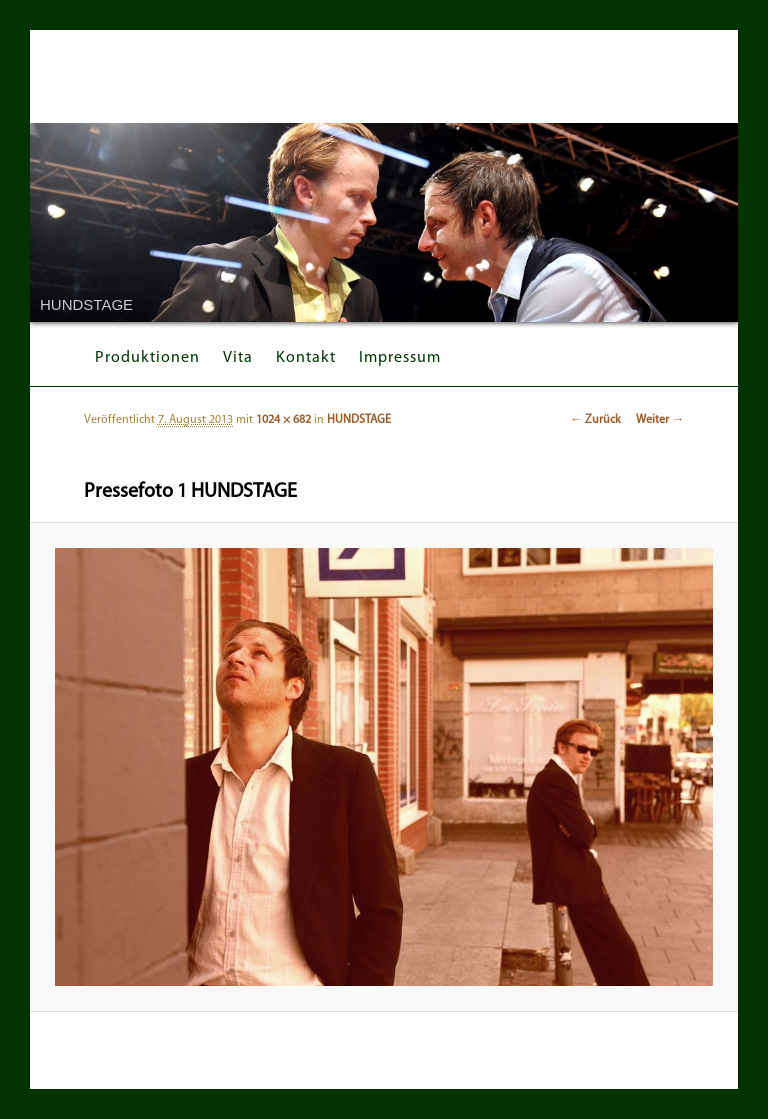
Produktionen (147, 358)
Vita (238, 358)
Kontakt (306, 358)
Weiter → (660, 420)
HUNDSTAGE (359, 420)
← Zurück (595, 420)
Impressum (400, 358)
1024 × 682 (283, 420)
